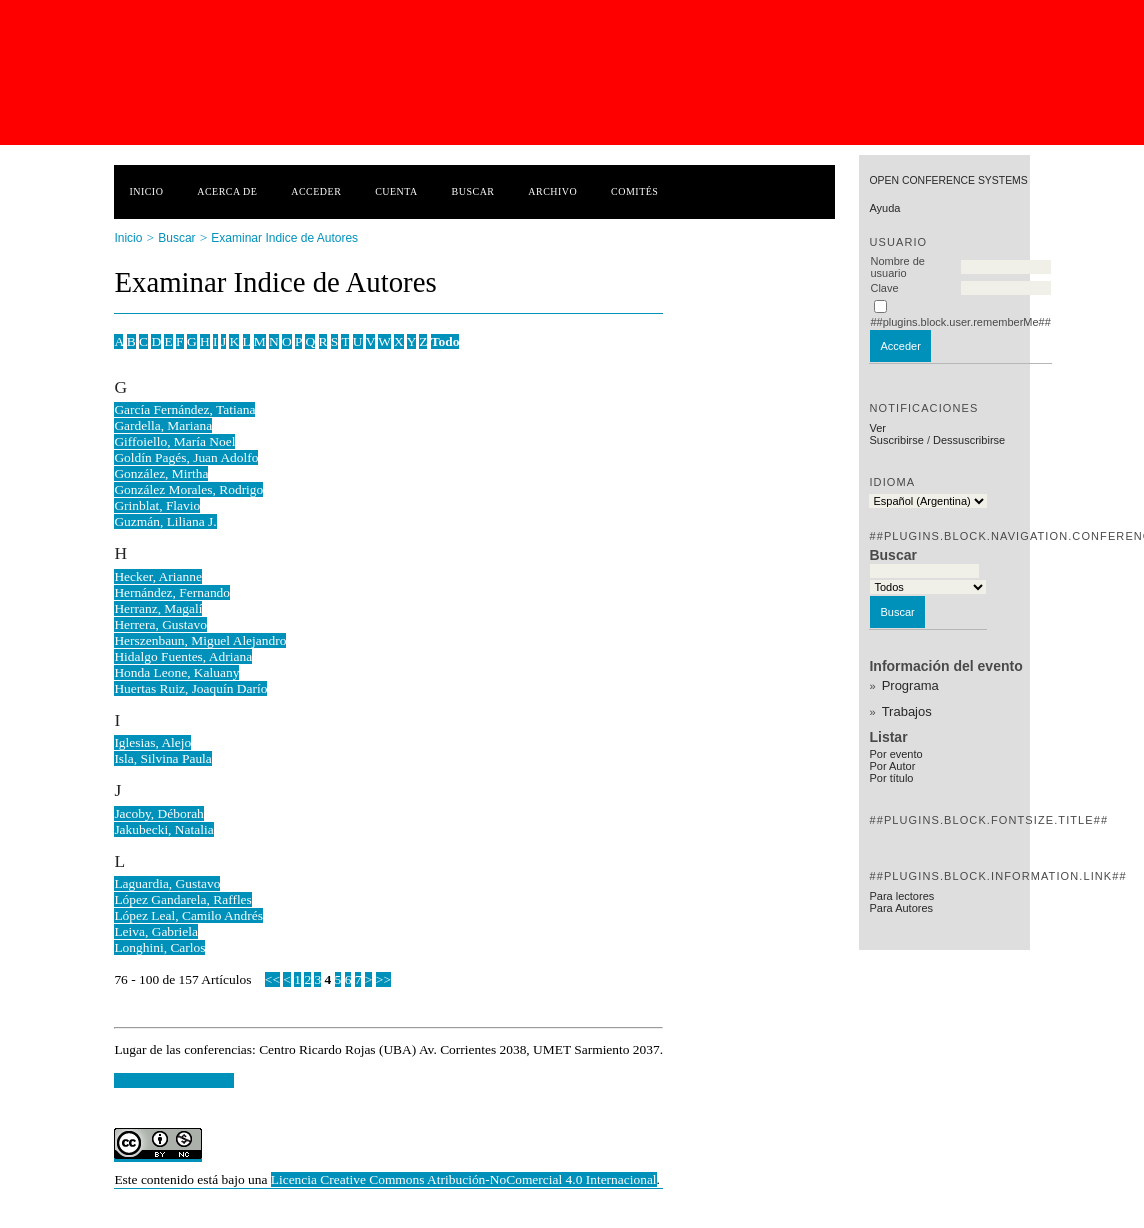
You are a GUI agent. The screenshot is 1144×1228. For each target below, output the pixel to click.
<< (272, 979)
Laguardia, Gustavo (167, 883)
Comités (634, 191)
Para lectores (901, 896)
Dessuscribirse (969, 440)
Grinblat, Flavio (157, 505)
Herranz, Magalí (158, 608)
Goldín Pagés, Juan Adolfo (186, 457)
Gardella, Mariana (163, 425)
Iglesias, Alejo (152, 742)
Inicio (146, 191)
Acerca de (227, 191)
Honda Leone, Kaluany (176, 672)
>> (383, 979)
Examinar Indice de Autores (284, 238)
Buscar (473, 191)
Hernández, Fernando (172, 592)
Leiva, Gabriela (156, 931)
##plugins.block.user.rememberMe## (960, 322)
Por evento (895, 754)
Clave (884, 288)
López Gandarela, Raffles (182, 899)
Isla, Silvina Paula (162, 758)
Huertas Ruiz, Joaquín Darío (190, 688)
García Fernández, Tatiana (184, 409)
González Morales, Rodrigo (188, 489)
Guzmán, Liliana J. (165, 521)
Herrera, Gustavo (160, 624)
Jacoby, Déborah (158, 813)
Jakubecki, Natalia (163, 829)
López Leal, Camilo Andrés (188, 915)
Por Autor (892, 766)
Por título (891, 778)
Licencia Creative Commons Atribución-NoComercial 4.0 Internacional (464, 1179)
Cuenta (396, 191)
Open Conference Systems (948, 180)
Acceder (316, 191)
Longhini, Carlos (159, 947)
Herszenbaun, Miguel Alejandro (200, 640)
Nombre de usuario (897, 267)
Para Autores (901, 908)
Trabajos (907, 711)
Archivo (552, 191)
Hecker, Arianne (158, 576)
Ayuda (884, 208)
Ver (877, 428)
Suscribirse (896, 440)
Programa (910, 685)
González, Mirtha (161, 473)
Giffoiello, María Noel (174, 441)
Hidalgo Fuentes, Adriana (183, 656)
